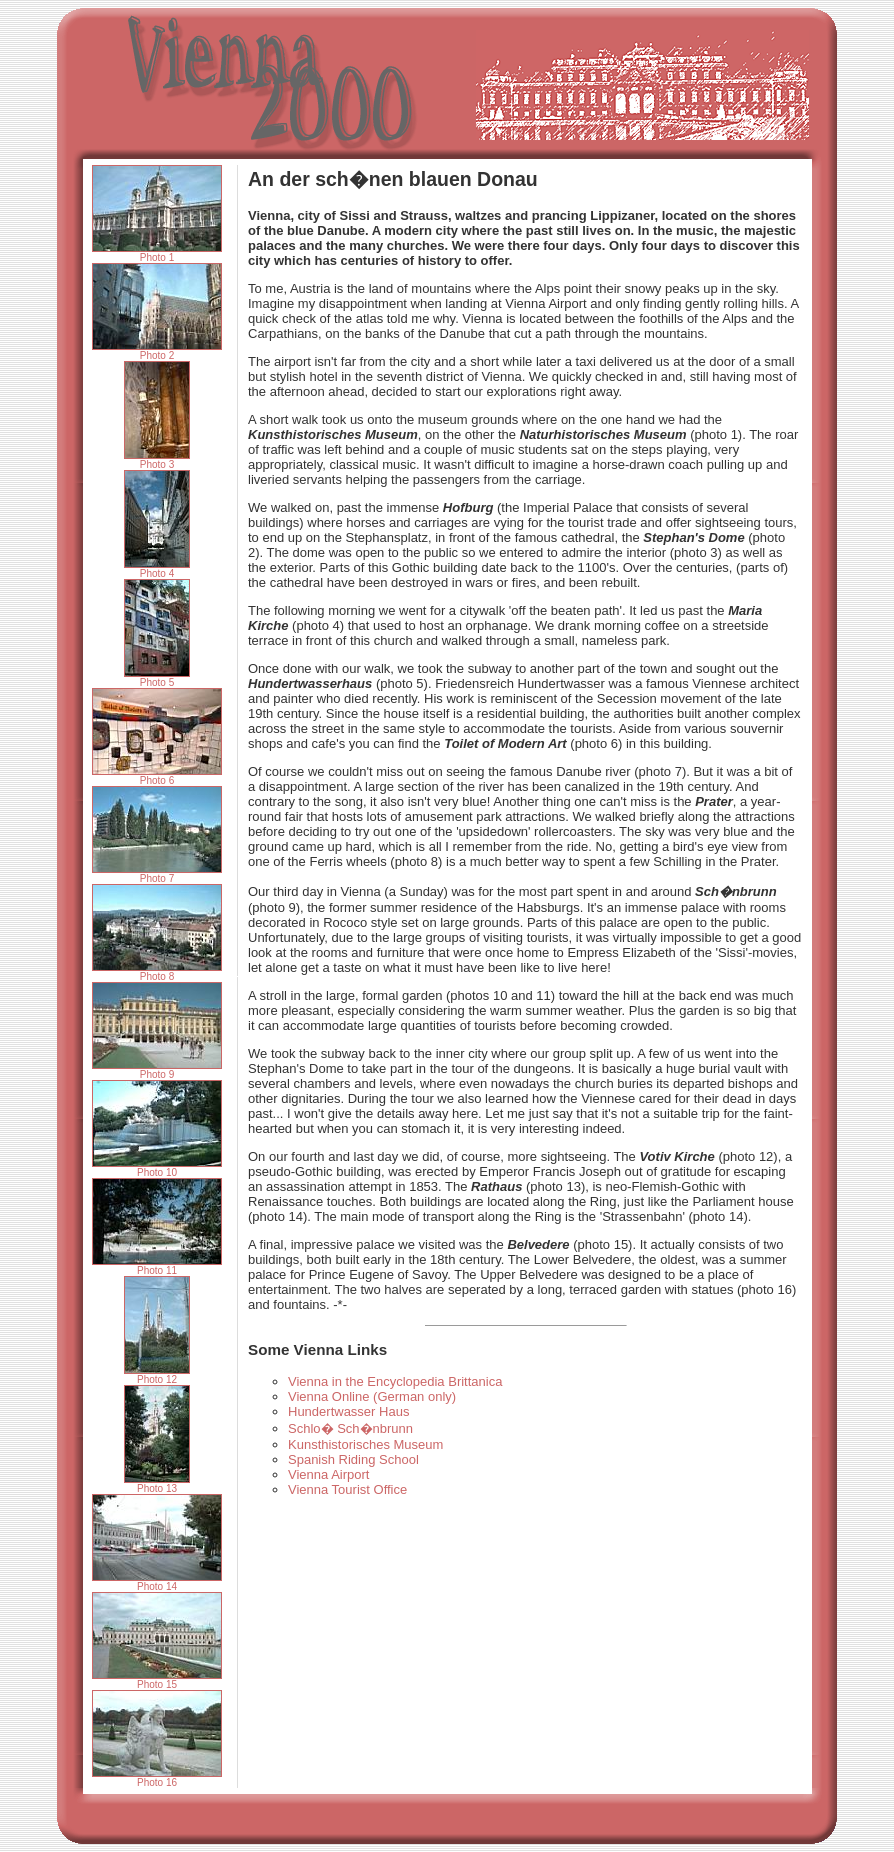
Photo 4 (157, 569)
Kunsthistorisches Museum (365, 1444)
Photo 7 (157, 874)
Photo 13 (157, 1484)
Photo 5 (157, 678)
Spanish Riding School (353, 1459)
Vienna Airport (328, 1474)
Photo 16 (157, 1778)
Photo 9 (157, 1070)
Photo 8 (157, 972)
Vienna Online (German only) (372, 1396)
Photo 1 (157, 253)
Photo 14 (157, 1582)
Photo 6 (157, 776)
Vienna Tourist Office (347, 1489)
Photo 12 (157, 1375)
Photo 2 (157, 351)
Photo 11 (157, 1266)
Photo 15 (157, 1680)
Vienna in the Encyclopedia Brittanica (395, 1381)
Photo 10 (157, 1168)
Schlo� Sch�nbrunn (350, 1428)
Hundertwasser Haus (348, 1411)
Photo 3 (157, 460)
